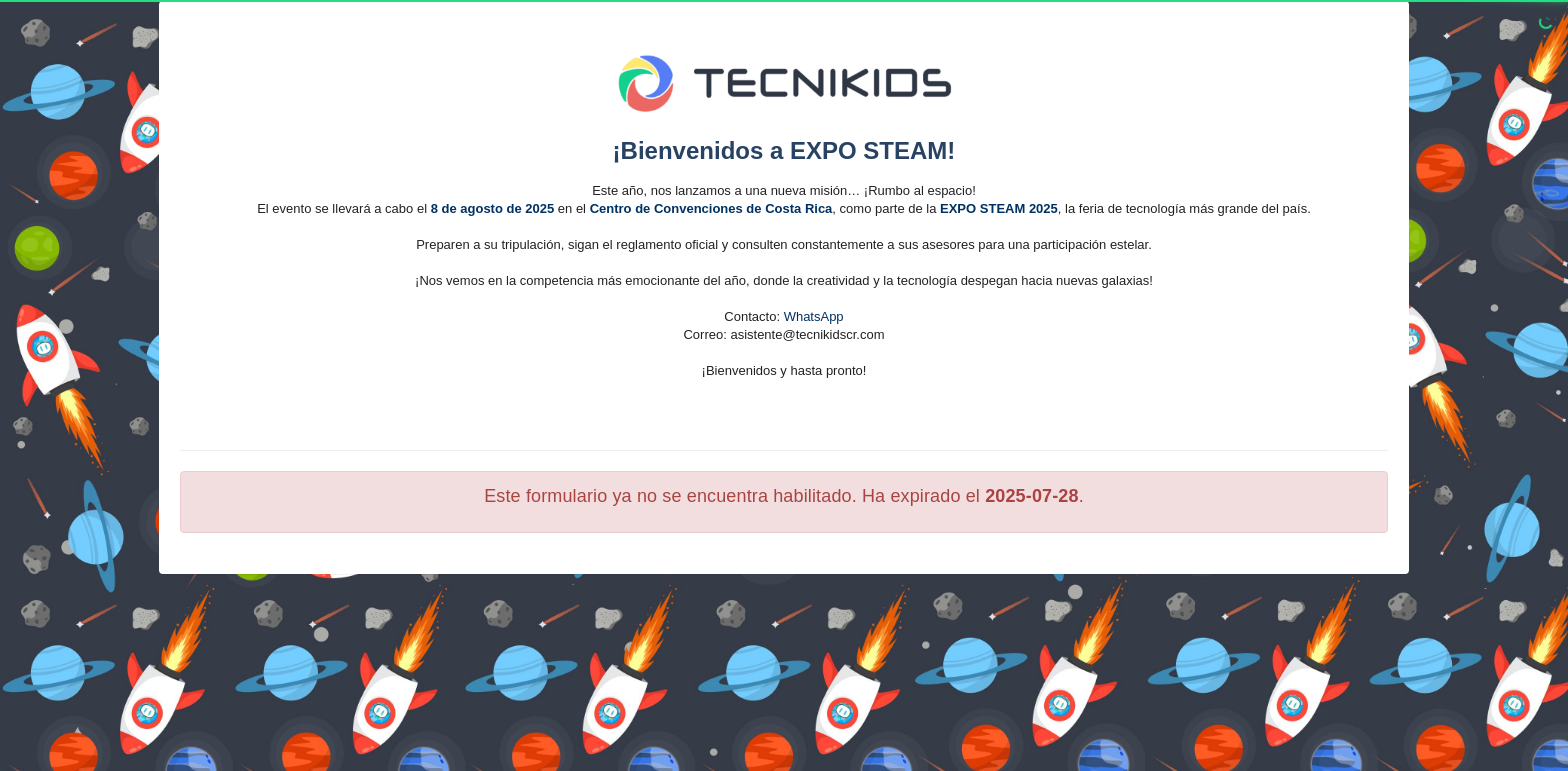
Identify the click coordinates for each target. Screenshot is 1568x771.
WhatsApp (814, 316)
